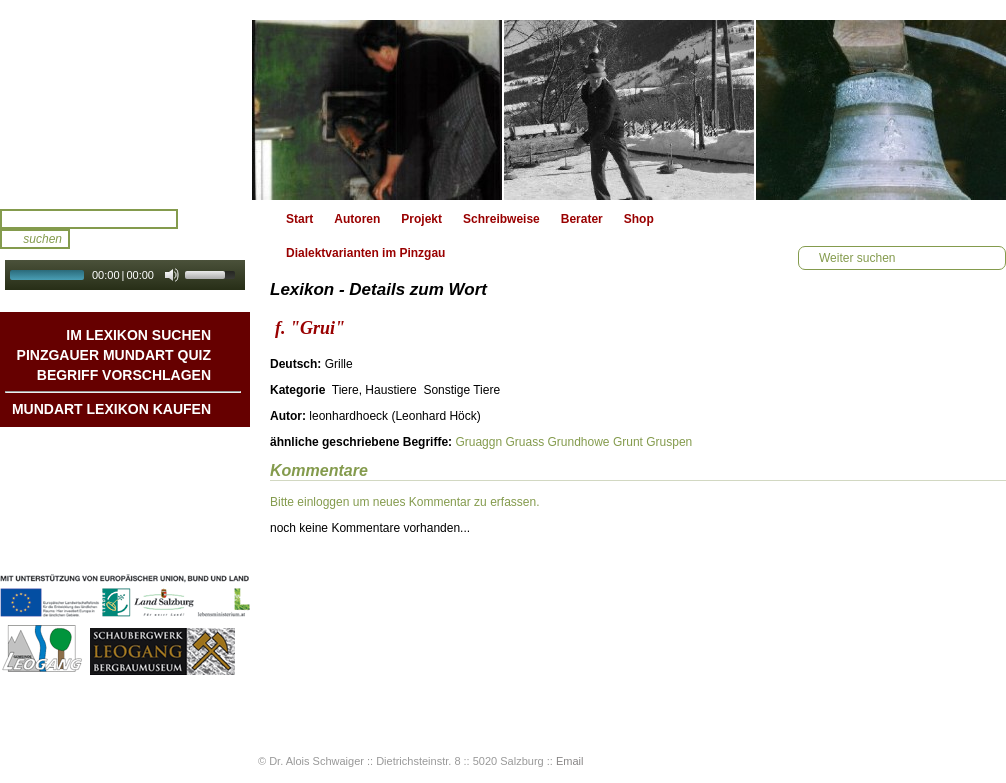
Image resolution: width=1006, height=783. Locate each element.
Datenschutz (175, 547)
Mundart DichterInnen (149, 447)
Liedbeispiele (173, 487)
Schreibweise (501, 219)
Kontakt (188, 507)
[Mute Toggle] (172, 275)
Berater (582, 219)
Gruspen (669, 442)
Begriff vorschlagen (124, 375)
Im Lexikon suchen (138, 335)
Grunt (628, 442)
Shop (639, 219)
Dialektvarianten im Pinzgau (365, 253)
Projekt (421, 219)
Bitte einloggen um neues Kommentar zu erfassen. (404, 502)
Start (299, 219)
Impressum (179, 527)
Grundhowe (578, 442)
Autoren (357, 219)
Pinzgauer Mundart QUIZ (114, 355)
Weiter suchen (857, 258)
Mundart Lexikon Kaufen (111, 409)
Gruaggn (478, 442)
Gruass (524, 442)
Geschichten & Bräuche (143, 467)
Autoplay (138, 296)
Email (570, 761)
